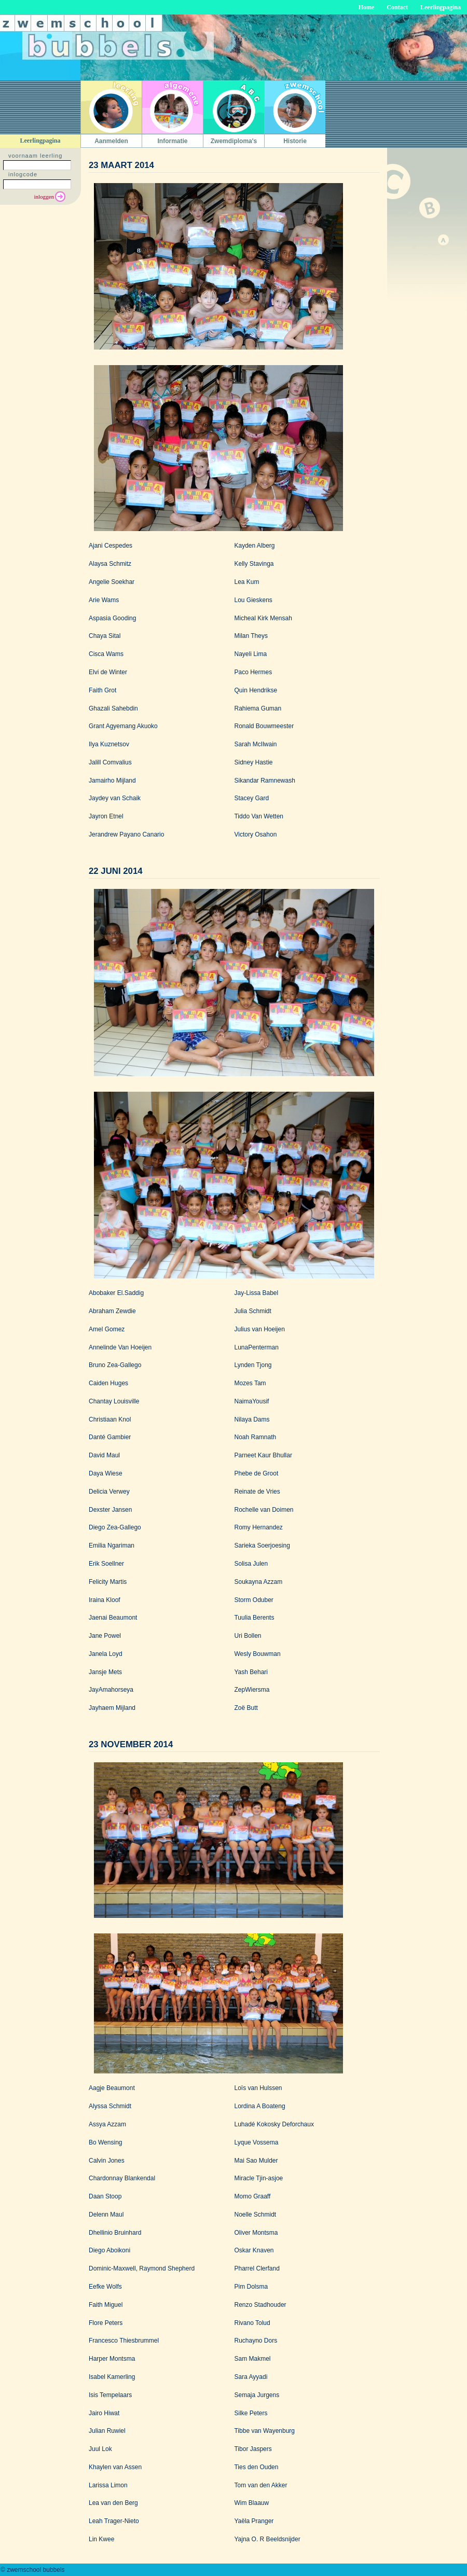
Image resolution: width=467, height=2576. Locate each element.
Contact (397, 7)
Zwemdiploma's (234, 141)
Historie (295, 141)
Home (367, 7)
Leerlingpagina (440, 7)
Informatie (172, 141)
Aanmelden (111, 141)
